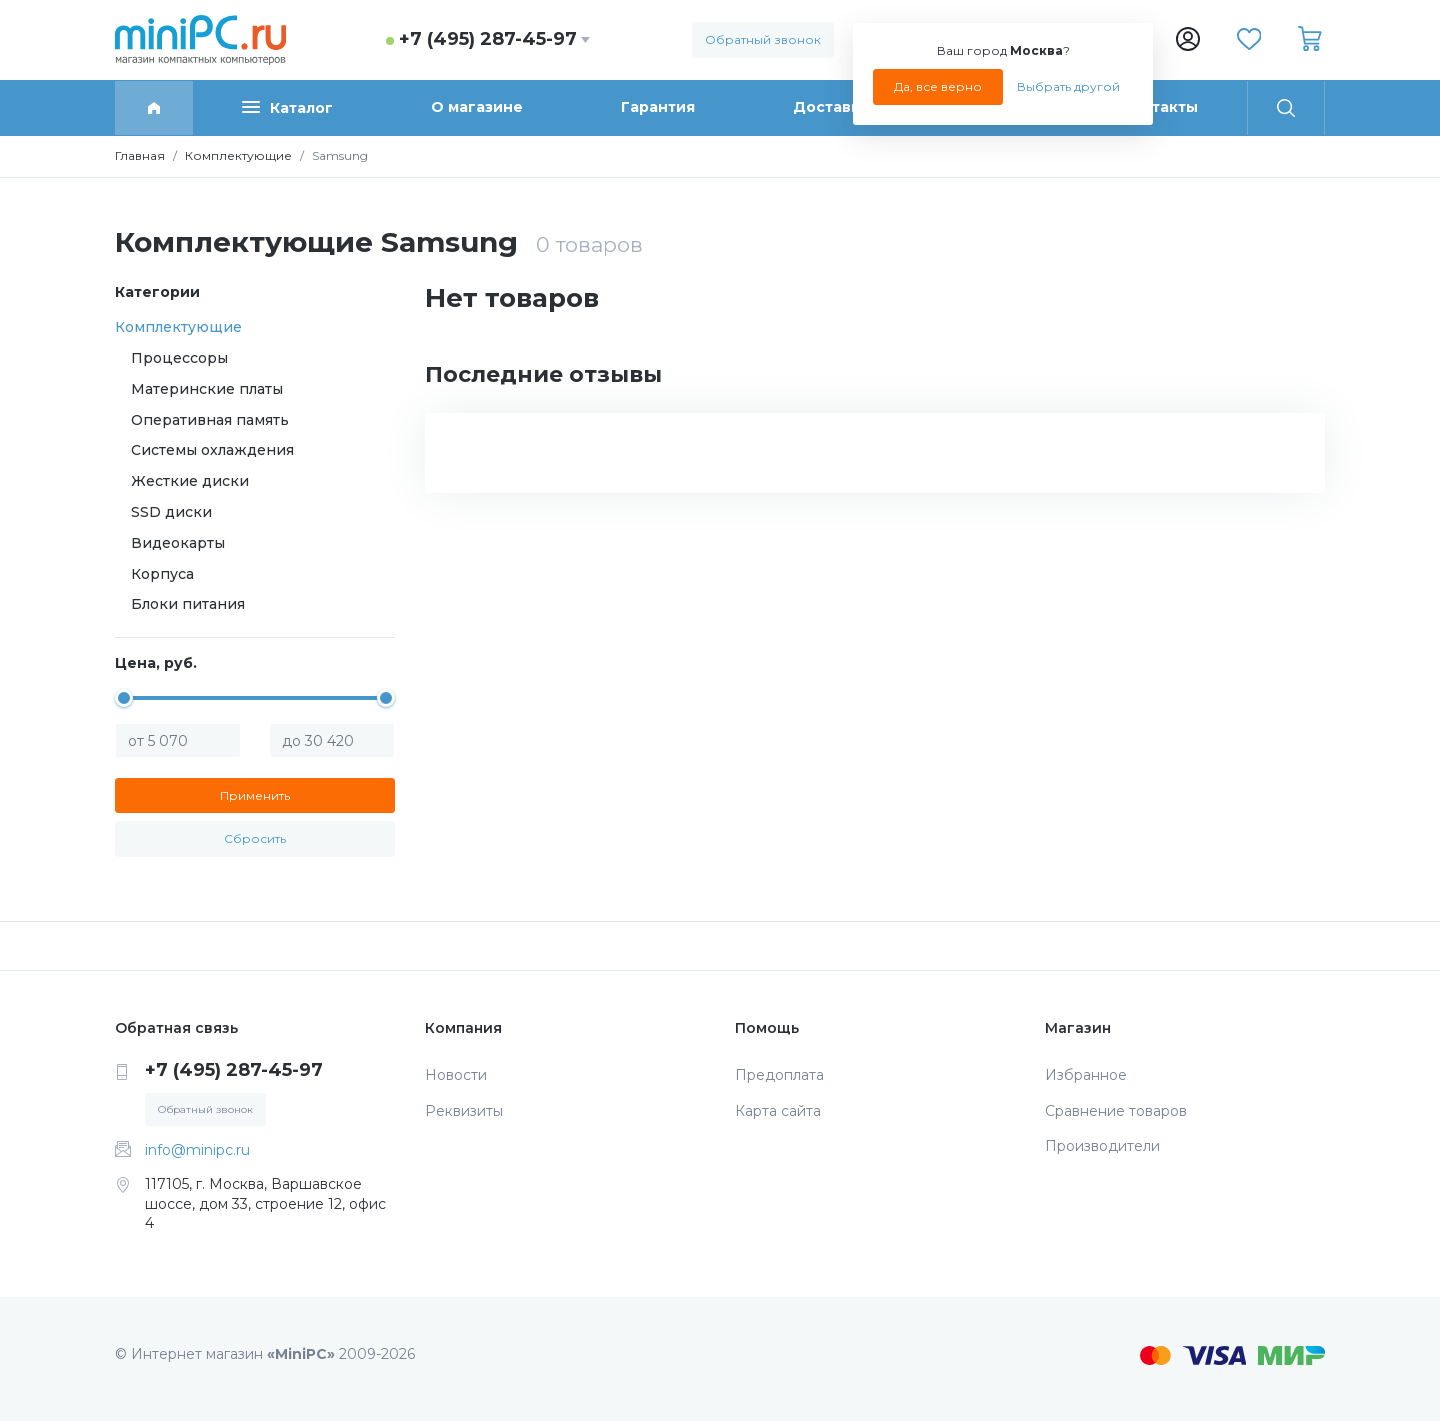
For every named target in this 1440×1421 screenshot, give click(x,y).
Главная (140, 155)
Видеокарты (178, 543)
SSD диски (171, 512)
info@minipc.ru (197, 1150)
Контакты (1160, 107)
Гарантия (658, 107)
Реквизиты (464, 1111)
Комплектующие (238, 155)
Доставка (831, 107)
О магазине (477, 107)
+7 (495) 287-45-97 (488, 39)
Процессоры (179, 358)
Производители (1102, 1146)
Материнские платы (207, 389)
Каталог (287, 107)
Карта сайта (778, 1111)
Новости (456, 1075)
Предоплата (779, 1075)
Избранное (1086, 1075)
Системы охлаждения (212, 450)
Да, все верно (938, 86)
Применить (255, 795)
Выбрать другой (1068, 86)
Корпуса (162, 574)
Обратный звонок (763, 39)
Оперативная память (210, 420)
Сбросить (255, 838)
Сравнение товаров (1116, 1111)
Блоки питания (188, 604)
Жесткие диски (190, 481)
